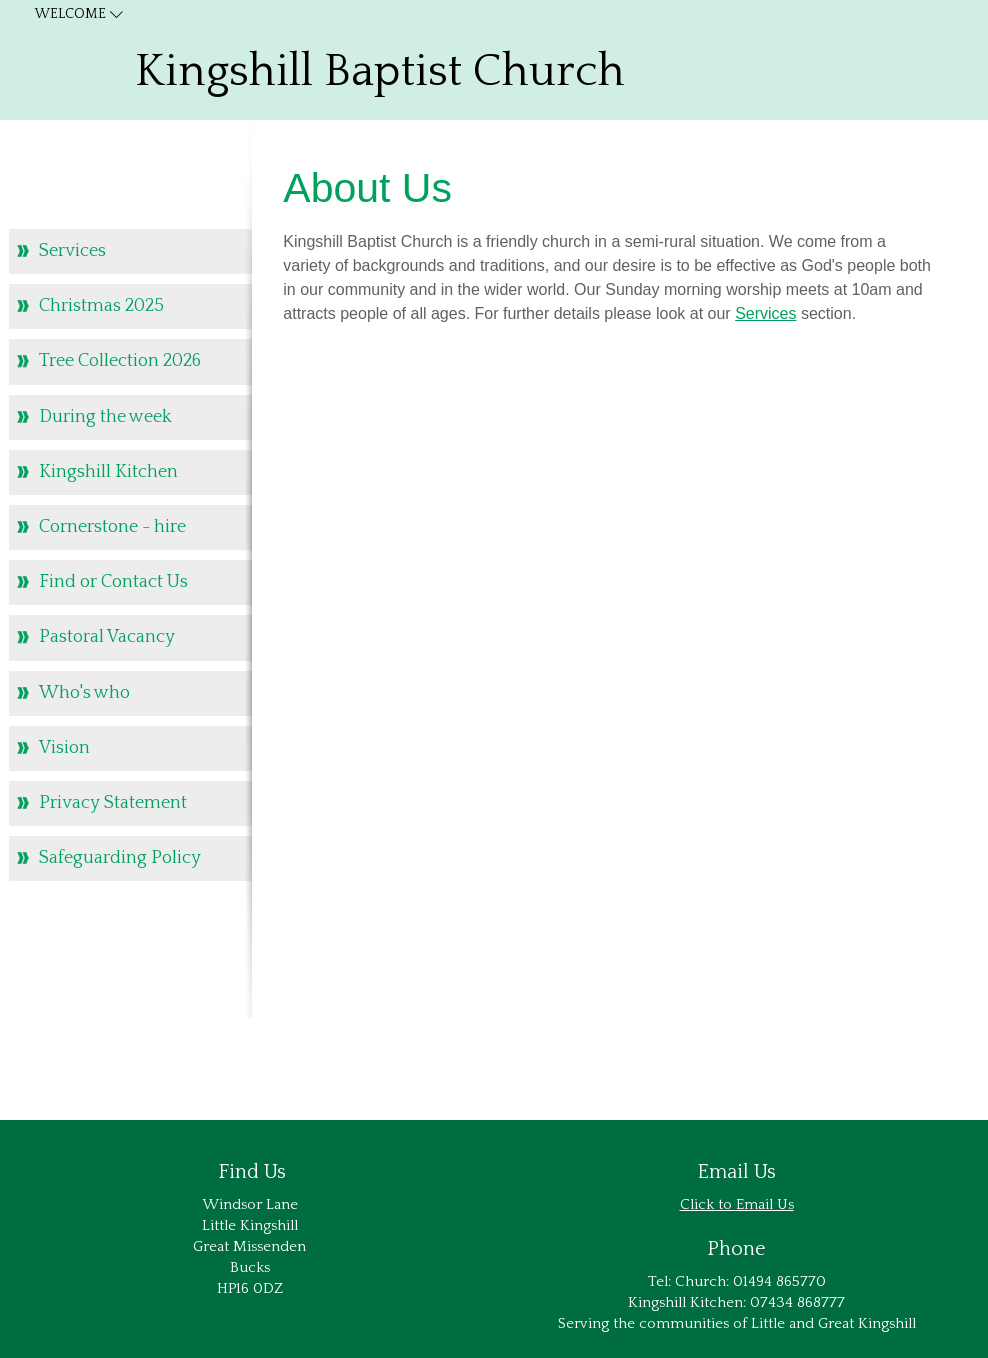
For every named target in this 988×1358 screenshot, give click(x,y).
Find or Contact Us (113, 582)
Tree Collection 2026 (120, 361)
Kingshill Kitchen (108, 472)
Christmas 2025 (101, 306)
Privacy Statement (113, 803)
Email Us (765, 1204)
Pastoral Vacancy (107, 637)
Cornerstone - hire (112, 527)
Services (765, 313)
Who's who (84, 693)
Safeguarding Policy (120, 858)
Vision (64, 748)
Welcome (70, 14)
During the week (105, 417)
